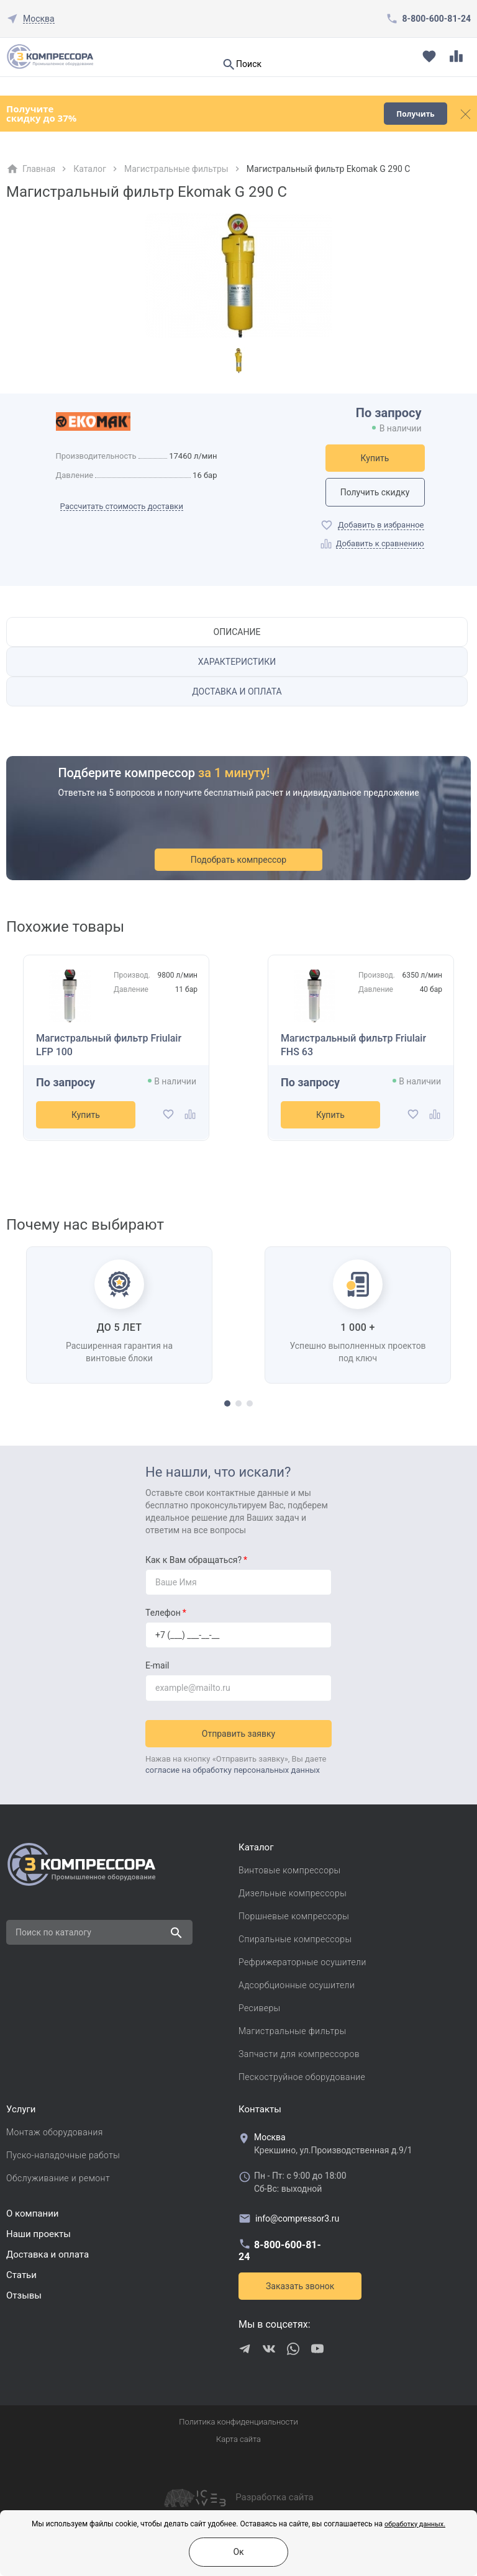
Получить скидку (375, 492)
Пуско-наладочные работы (63, 2155)
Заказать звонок (300, 2286)
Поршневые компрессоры (293, 1916)
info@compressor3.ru (288, 2218)
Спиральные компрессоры (295, 1939)
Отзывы (24, 2295)
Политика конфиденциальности (238, 2422)
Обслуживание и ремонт (58, 2178)
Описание (237, 632)
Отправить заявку (238, 1734)
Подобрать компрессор (238, 860)
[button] (227, 1403)
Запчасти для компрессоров (299, 2054)
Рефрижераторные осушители (302, 1962)
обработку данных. (414, 2524)
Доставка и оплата (237, 691)
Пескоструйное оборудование (301, 2077)
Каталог (89, 169)
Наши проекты (38, 2234)
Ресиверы (259, 2008)
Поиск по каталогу (53, 1932)
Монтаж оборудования (54, 2132)
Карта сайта (238, 2439)
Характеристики (237, 662)
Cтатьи (21, 2275)
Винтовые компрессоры (289, 1870)
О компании (32, 2213)
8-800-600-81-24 (436, 19)
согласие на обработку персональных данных (232, 1770)
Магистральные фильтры (176, 169)
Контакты (259, 2109)
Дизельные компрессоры (292, 1893)
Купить (375, 458)
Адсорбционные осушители (296, 1985)
